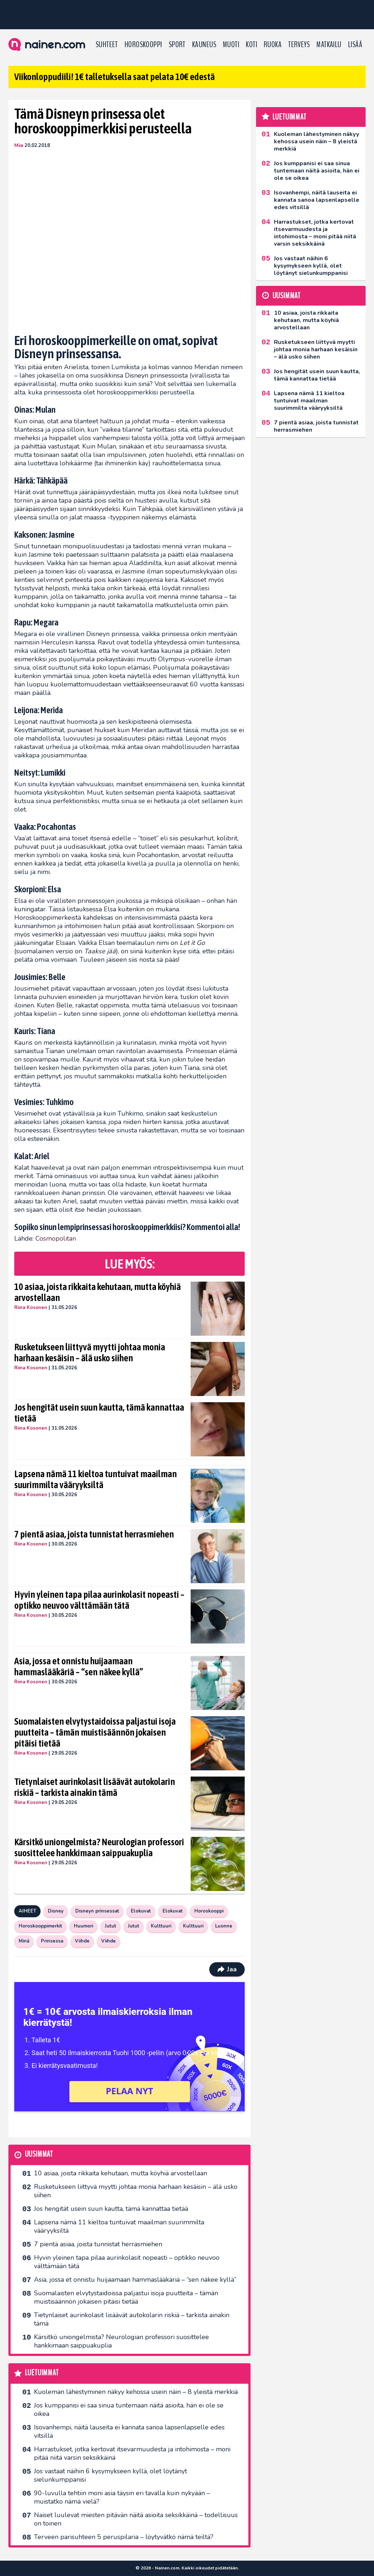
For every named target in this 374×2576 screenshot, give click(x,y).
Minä (24, 1941)
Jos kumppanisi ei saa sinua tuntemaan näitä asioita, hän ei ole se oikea (129, 2409)
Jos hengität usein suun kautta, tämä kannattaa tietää (99, 1413)
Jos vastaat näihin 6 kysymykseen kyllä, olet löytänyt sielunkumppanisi (110, 2475)
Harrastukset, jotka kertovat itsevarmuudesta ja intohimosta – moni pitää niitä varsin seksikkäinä (132, 2453)
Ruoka (273, 44)
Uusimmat (39, 2154)
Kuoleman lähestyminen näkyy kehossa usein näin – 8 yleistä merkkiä (136, 2391)
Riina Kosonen (30, 1307)
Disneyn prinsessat (97, 1911)
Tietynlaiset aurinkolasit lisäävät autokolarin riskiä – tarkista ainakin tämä (94, 1787)
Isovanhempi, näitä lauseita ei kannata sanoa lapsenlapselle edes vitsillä (129, 2431)
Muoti (231, 44)
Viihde (82, 1941)
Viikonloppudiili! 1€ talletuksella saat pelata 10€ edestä (114, 76)
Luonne (223, 1926)
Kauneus (204, 44)
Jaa (227, 1969)
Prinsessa (52, 1941)
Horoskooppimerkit (40, 1926)
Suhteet (107, 44)
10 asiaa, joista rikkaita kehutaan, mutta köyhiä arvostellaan (97, 1292)
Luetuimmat (42, 2373)
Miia (18, 145)
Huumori (83, 1926)
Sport (177, 44)
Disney (56, 1911)
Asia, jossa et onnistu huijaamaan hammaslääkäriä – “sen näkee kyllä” (78, 1666)
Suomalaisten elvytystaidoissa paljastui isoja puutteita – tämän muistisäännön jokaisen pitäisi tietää (95, 1732)
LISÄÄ (355, 44)
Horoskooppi (143, 44)
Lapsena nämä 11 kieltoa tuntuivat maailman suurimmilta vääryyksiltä (95, 1479)
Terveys (299, 44)
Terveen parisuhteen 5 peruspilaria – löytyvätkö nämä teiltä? (123, 2537)
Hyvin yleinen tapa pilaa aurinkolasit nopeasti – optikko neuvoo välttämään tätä (99, 1600)
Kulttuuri (161, 1926)
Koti (251, 44)
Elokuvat (141, 1911)
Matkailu (328, 44)
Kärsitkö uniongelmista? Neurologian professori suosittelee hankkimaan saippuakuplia (99, 1847)
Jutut (110, 1926)
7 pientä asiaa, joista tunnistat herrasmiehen (94, 1534)
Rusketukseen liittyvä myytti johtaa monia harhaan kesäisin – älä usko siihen (89, 1352)
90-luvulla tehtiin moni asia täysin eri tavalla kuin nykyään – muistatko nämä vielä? (122, 2497)
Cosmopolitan (55, 1238)
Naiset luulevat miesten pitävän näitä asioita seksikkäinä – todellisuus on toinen (136, 2519)
